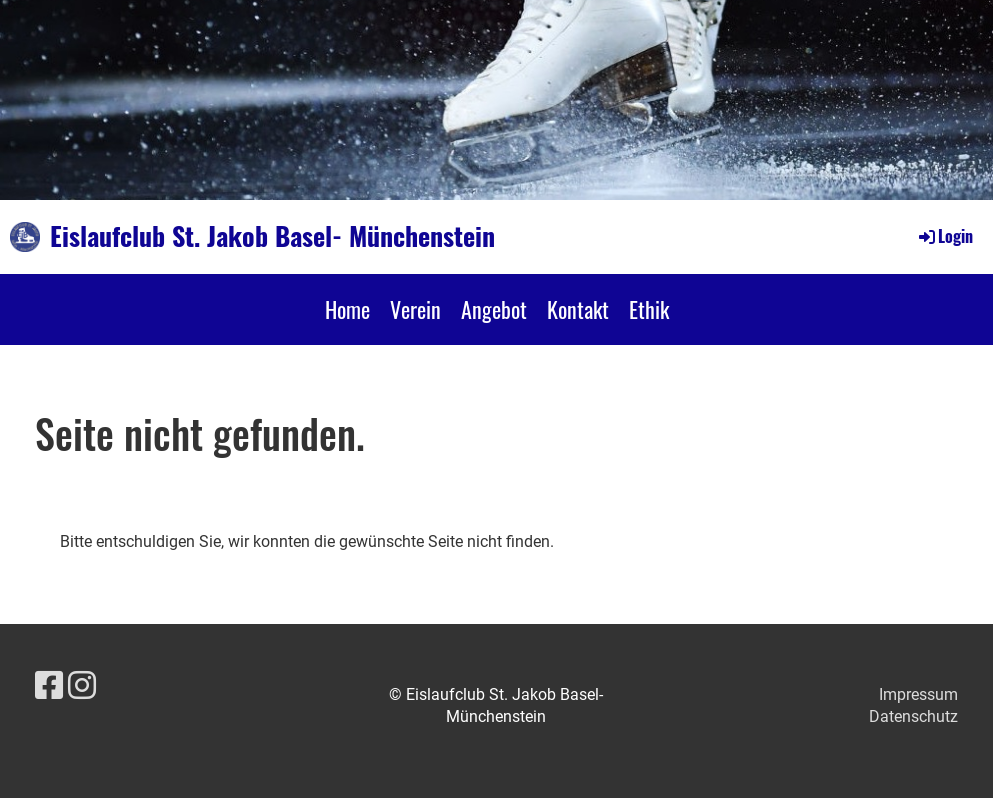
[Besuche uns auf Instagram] (82, 686)
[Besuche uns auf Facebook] (49, 686)
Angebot (494, 309)
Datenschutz (913, 716)
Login (944, 236)
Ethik (649, 309)
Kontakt (578, 309)
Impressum (918, 694)
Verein (415, 309)
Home (347, 309)
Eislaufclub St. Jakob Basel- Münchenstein (272, 236)
